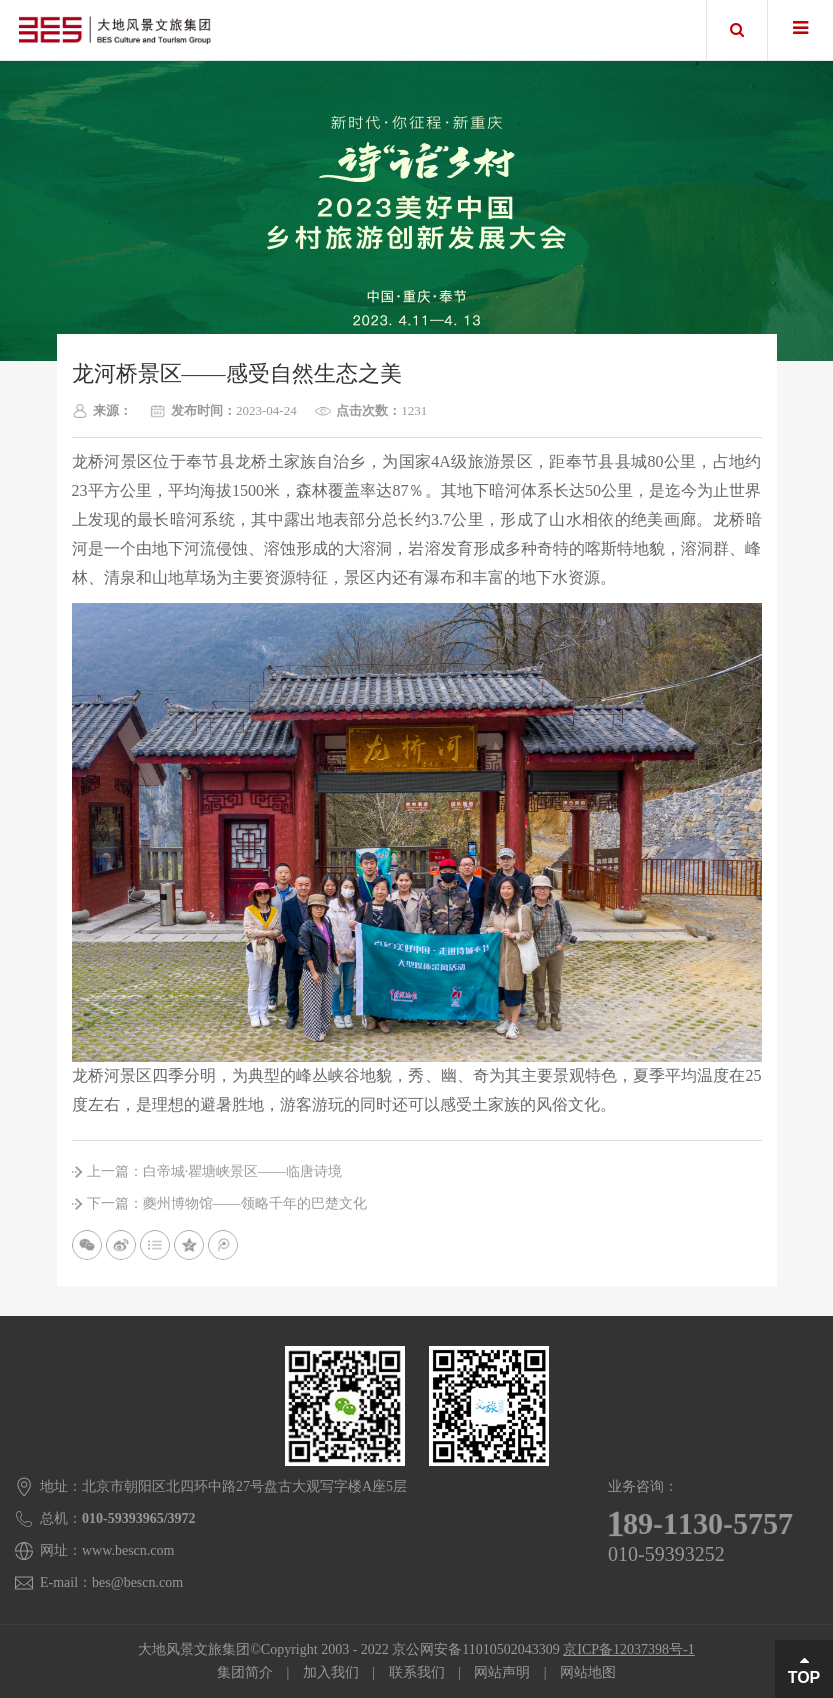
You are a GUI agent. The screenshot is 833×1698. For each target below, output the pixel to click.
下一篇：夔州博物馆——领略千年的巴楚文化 (227, 1203)
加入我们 (331, 1672)
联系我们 (417, 1672)
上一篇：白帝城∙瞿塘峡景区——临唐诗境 (215, 1171)
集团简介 (245, 1672)
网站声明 (502, 1672)
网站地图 (588, 1672)
